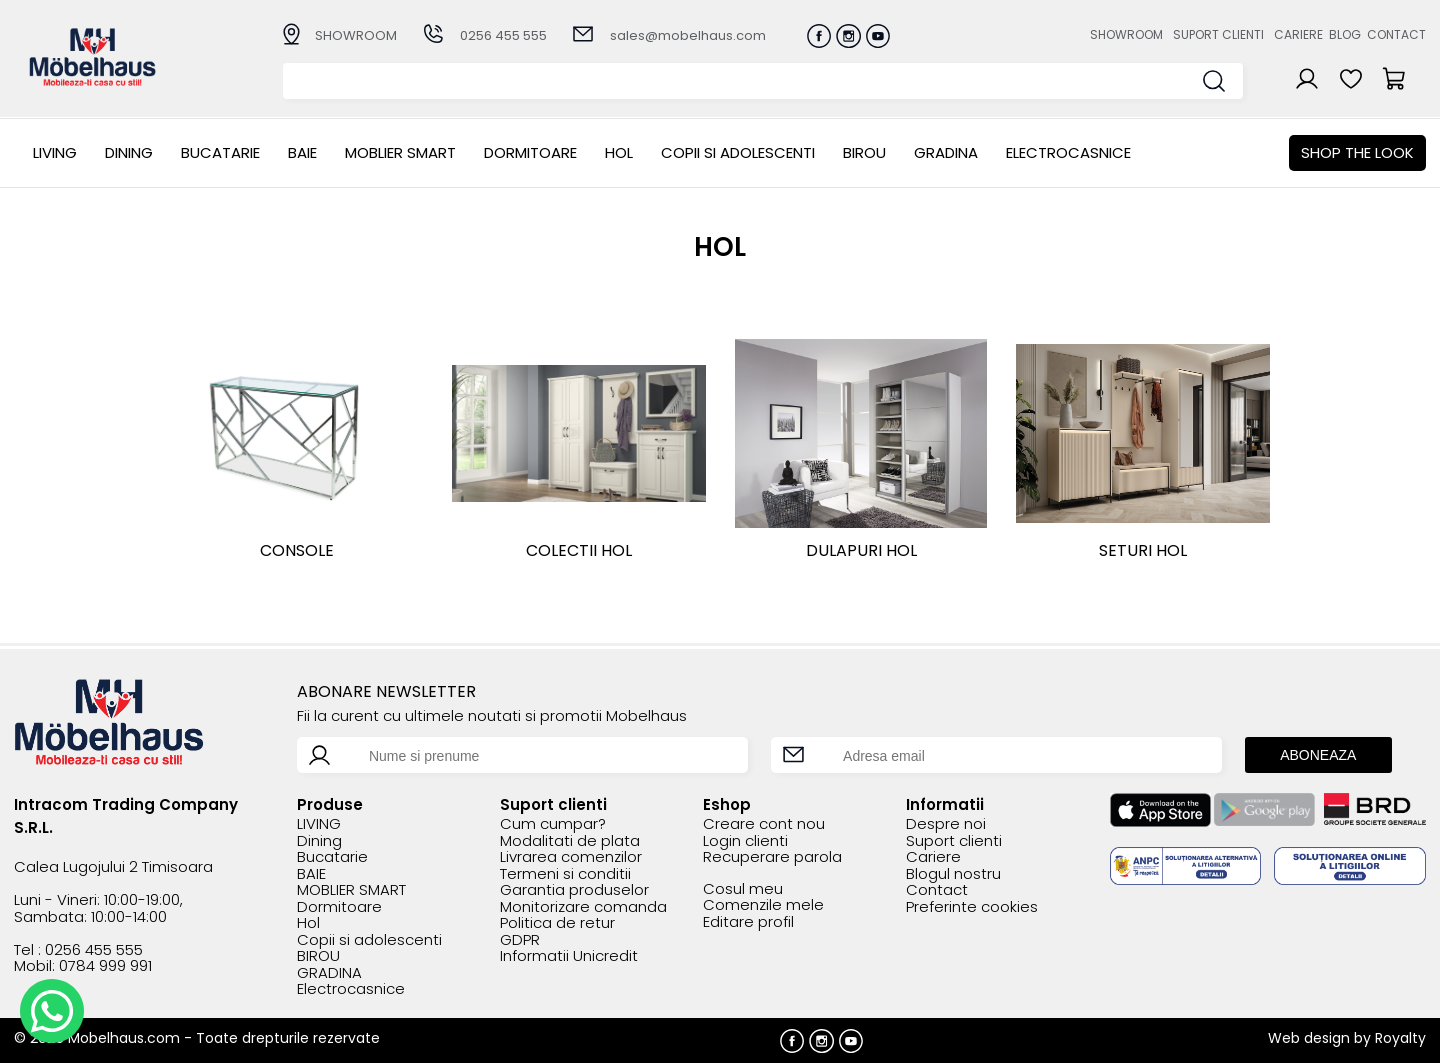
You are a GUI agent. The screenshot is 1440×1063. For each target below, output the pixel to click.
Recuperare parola (772, 857)
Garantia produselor (574, 890)
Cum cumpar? (553, 824)
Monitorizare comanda (583, 907)
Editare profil (748, 922)
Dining (129, 152)
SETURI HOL (1143, 550)
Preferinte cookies (972, 907)
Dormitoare (530, 152)
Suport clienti (1218, 34)
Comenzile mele (763, 905)
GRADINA (946, 152)
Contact (1396, 34)
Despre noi (946, 824)
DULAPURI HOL (861, 550)
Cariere (1298, 34)
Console (297, 550)
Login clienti (745, 841)
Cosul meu (743, 889)
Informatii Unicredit (569, 956)
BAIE (302, 152)
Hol (619, 152)
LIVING (55, 152)
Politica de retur (557, 923)
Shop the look (1357, 152)
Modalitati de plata (570, 841)
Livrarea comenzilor (571, 857)
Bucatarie (220, 152)
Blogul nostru (953, 874)
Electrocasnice (1068, 152)
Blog (1345, 34)
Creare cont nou (764, 824)
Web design (1309, 1038)
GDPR (520, 940)
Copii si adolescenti (738, 152)
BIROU (864, 152)
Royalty (1400, 1038)
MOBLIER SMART (400, 152)
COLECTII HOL (579, 550)
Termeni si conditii (565, 874)
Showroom (1126, 34)
